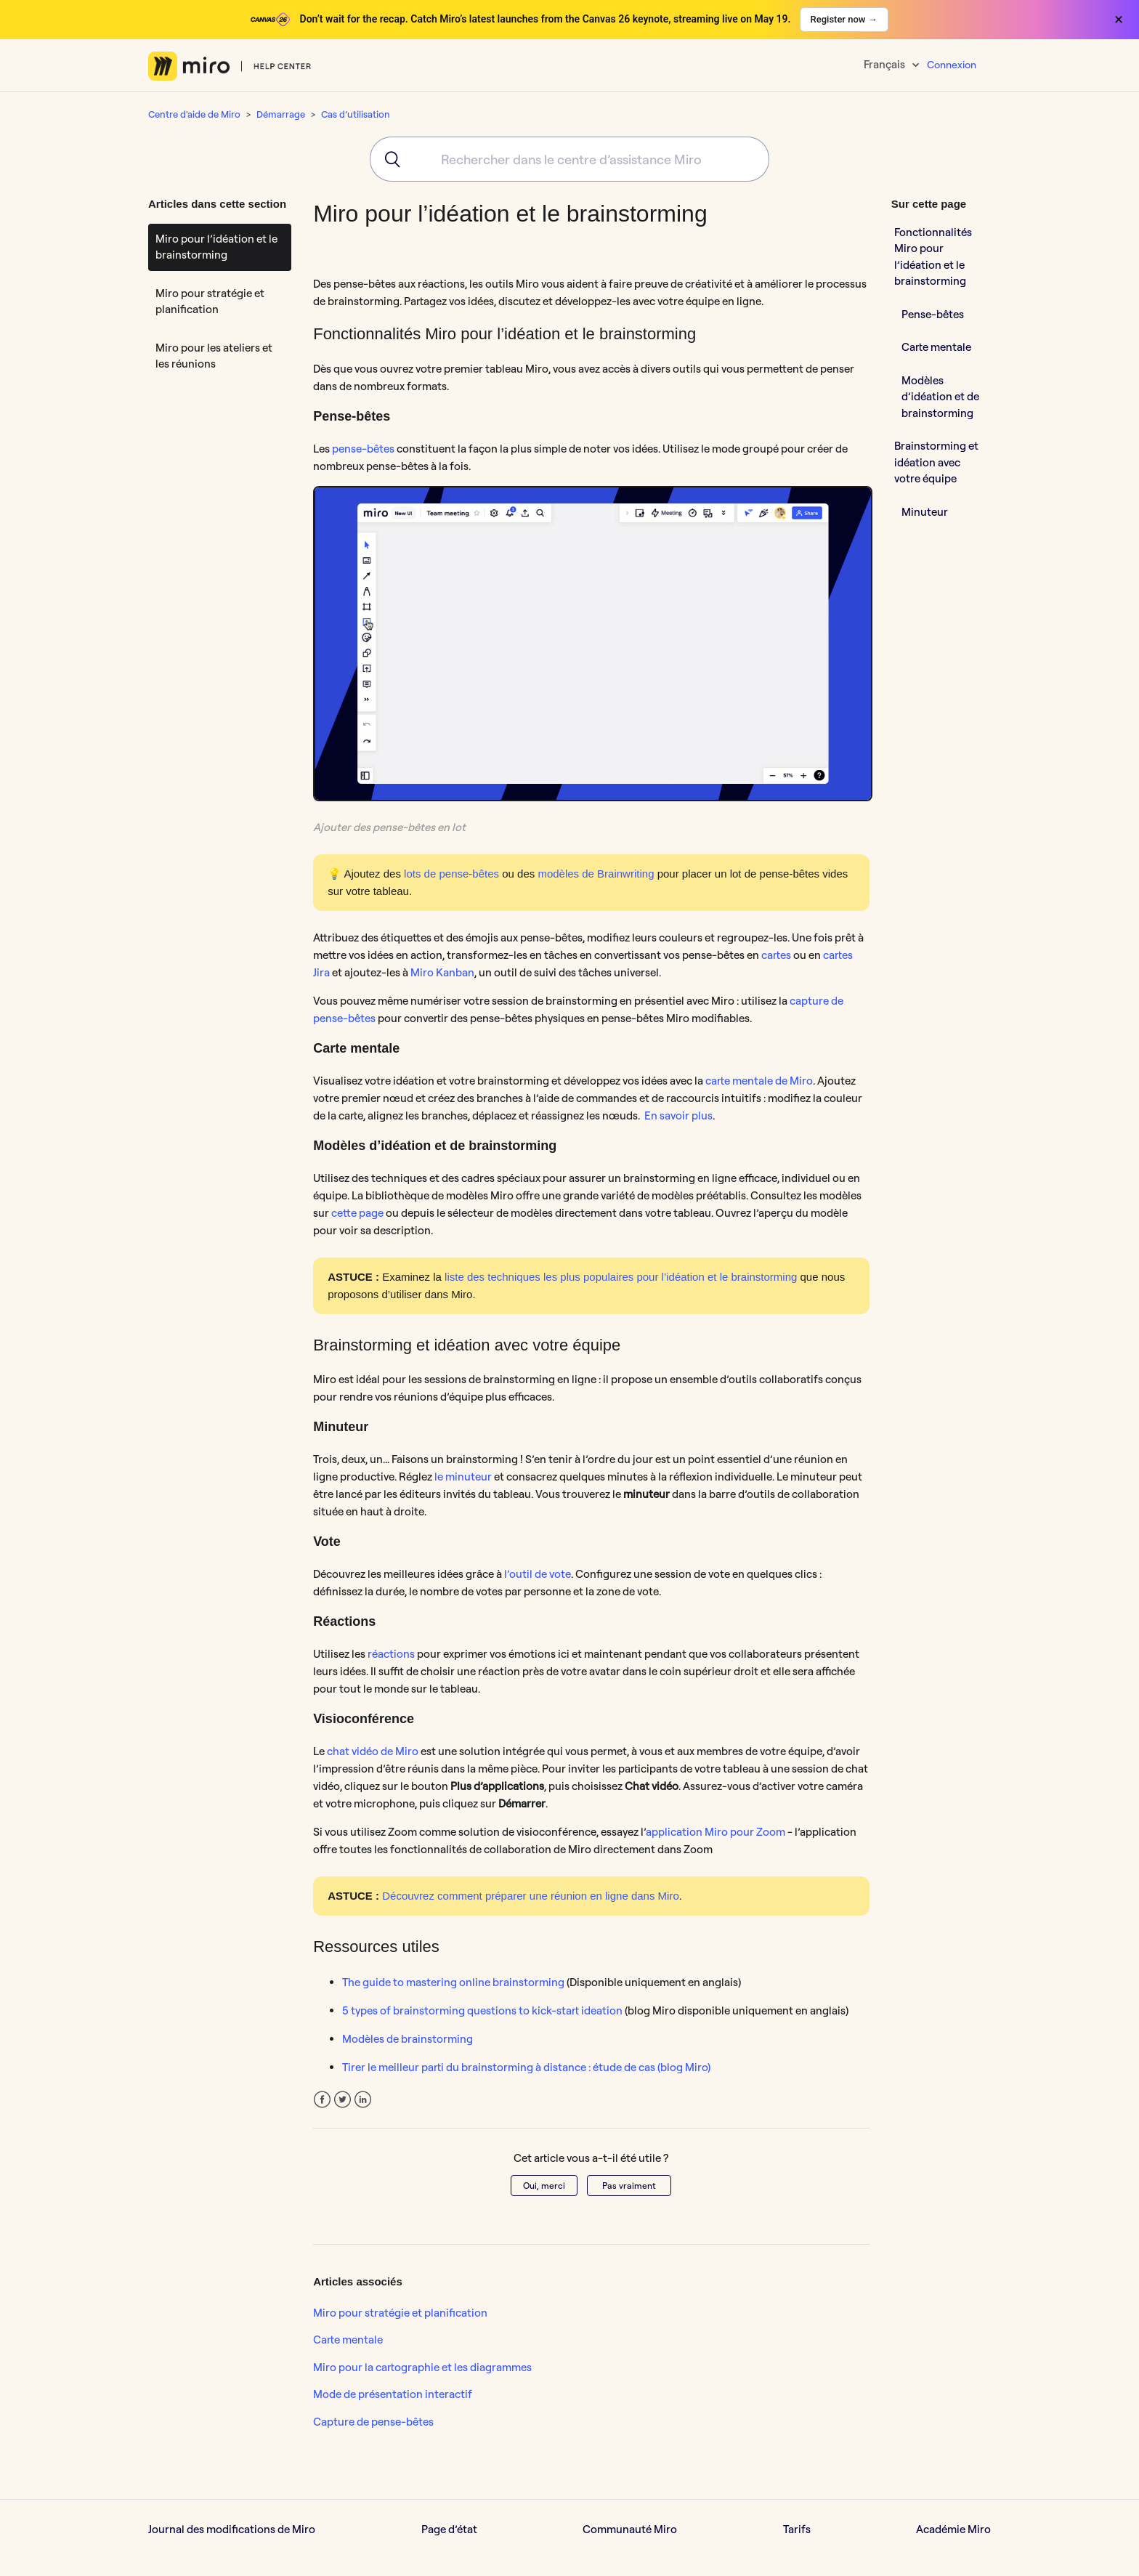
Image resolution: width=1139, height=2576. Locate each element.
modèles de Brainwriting (596, 873)
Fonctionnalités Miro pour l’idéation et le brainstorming (933, 256)
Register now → (844, 19)
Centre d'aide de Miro (194, 114)
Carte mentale (348, 2339)
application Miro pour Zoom (715, 1832)
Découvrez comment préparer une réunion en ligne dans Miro (530, 1896)
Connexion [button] (951, 64)
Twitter (342, 2100)
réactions (391, 1654)
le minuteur (463, 1476)
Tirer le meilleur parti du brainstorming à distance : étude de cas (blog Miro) (526, 2067)
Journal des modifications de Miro (231, 2529)
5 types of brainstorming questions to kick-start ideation (482, 2010)
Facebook (322, 2100)
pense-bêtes (363, 448)
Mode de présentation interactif (392, 2394)
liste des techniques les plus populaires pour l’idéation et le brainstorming (621, 1277)
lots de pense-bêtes (451, 873)
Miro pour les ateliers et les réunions (213, 356)
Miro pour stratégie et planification (209, 301)
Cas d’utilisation (355, 114)
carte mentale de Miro (759, 1080)
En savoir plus (678, 1115)
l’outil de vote (537, 1574)
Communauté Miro (630, 2529)
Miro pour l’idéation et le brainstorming (216, 247)
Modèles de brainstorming (407, 2039)
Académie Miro (953, 2529)
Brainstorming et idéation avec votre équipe (936, 462)
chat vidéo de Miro (372, 1751)
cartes (776, 955)
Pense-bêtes (932, 314)
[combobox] (569, 159)
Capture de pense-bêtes (373, 2422)
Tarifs (797, 2529)
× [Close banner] (1118, 19)
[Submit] (387, 159)
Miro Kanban (442, 972)
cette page (357, 1213)
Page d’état (449, 2529)
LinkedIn (363, 2100)
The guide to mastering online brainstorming (453, 1982)
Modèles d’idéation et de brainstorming (940, 396)
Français (885, 64)
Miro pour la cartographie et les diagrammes (422, 2367)
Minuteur (925, 512)
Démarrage (280, 114)
